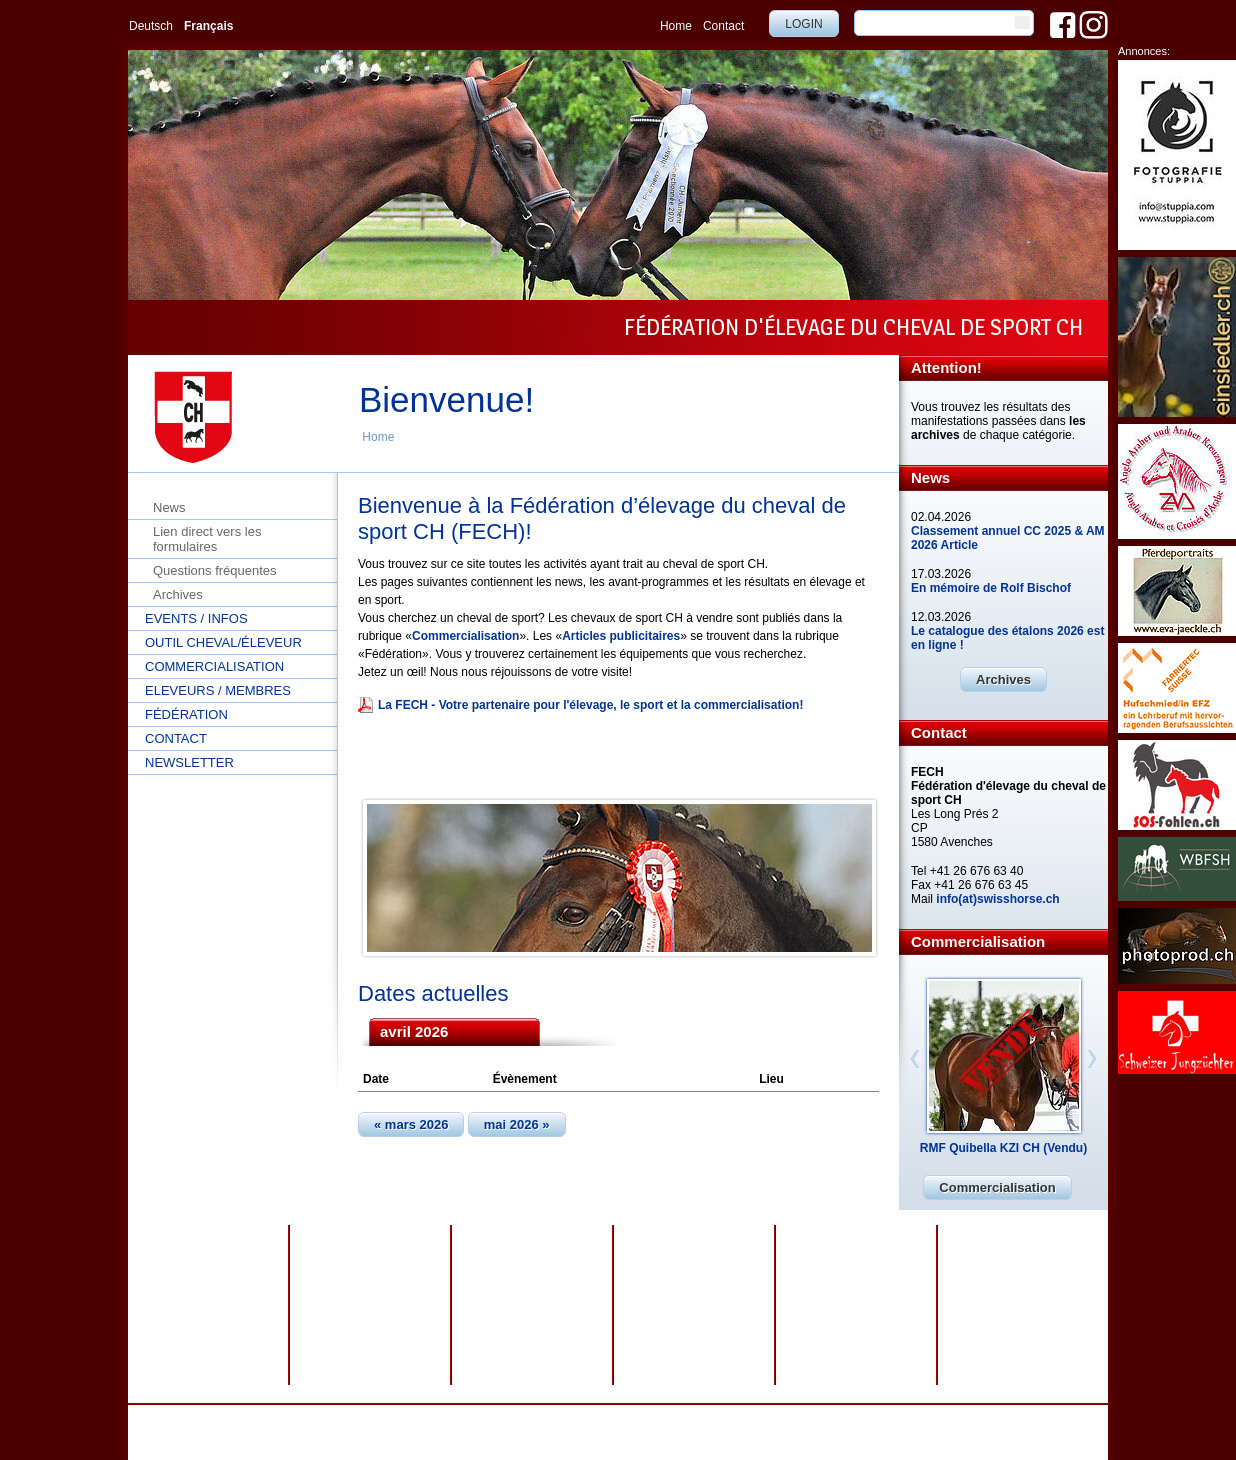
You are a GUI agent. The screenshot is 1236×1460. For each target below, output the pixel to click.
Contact (723, 26)
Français (208, 26)
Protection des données (497, 1419)
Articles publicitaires (621, 636)
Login (803, 24)
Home (676, 26)
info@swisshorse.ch (873, 1433)
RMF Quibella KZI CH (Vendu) (1003, 1148)
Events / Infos (196, 618)
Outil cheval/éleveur (223, 642)
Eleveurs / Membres (218, 690)
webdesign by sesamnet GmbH (790, 1419)
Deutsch (151, 26)
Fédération (186, 714)
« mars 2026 (411, 1124)
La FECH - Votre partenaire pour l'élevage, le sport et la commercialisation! (590, 705)
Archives (178, 594)
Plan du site (669, 1419)
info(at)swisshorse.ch (997, 899)
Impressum (598, 1419)
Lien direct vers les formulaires (207, 539)
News (169, 507)
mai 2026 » (517, 1124)
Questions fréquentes (215, 570)
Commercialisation (214, 666)
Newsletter (189, 762)
